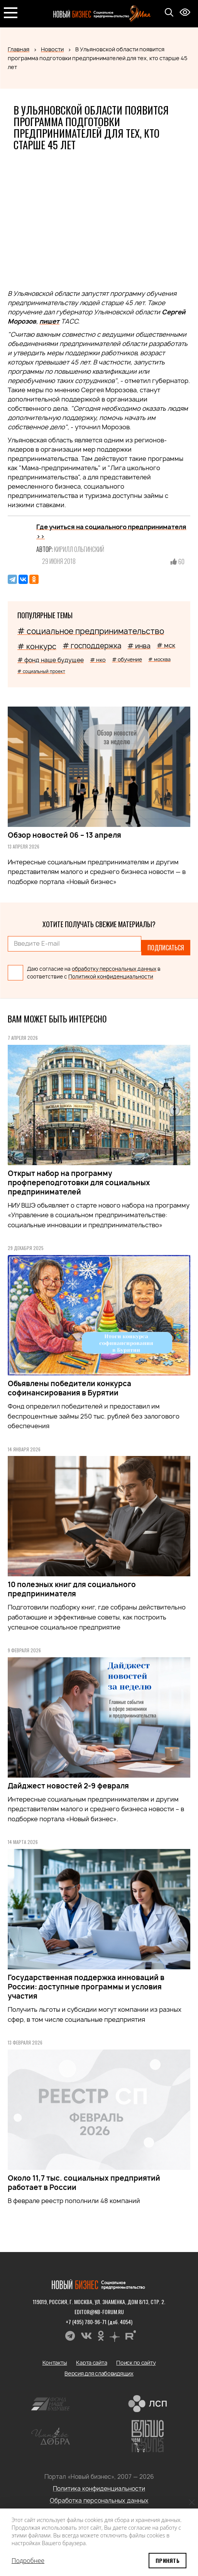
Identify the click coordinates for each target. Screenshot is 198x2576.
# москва (159, 659)
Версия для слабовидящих (99, 2373)
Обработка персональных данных (99, 2501)
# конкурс (36, 646)
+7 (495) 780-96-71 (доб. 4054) (99, 2322)
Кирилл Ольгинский (79, 549)
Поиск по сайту (136, 2362)
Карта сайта (91, 2362)
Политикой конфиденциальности (110, 976)
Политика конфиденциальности (99, 2489)
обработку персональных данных (114, 968)
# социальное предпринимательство (90, 631)
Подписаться (165, 947)
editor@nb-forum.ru (99, 2312)
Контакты (54, 2362)
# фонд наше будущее (50, 660)
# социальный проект (41, 671)
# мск (166, 645)
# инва (139, 645)
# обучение (127, 659)
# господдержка (92, 646)
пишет (49, 321)
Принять (167, 2560)
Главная (18, 49)
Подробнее (28, 2560)
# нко (98, 659)
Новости (52, 49)
